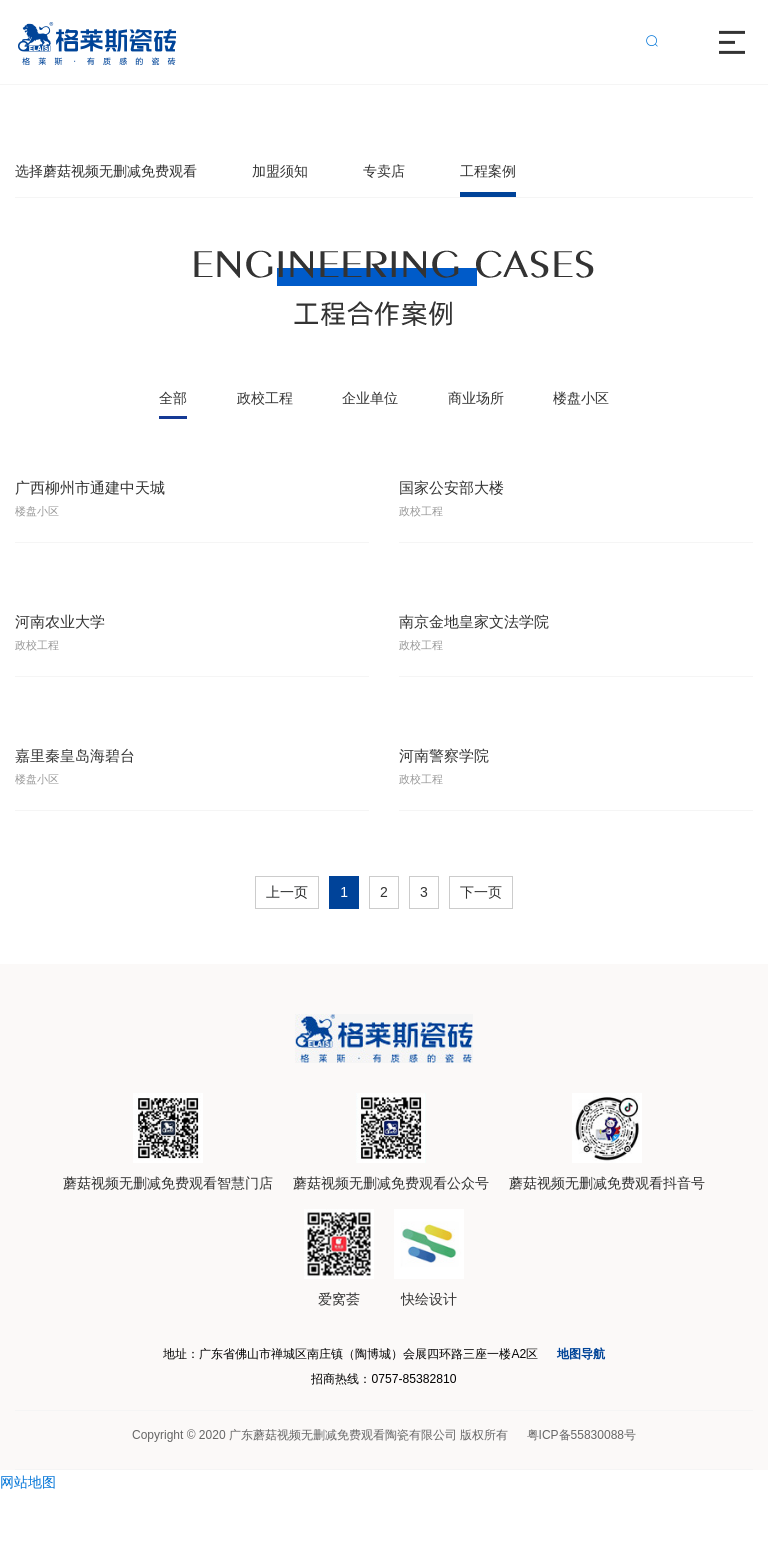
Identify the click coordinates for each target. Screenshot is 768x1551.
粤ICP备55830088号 (581, 1492)
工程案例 (488, 171)
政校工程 (265, 398)
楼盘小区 (581, 398)
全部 (173, 398)
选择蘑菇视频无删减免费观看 (106, 171)
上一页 (287, 931)
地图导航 (644, 1395)
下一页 (481, 931)
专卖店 (384, 171)
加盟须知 (280, 171)
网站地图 (28, 1539)
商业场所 (476, 398)
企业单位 (370, 398)
